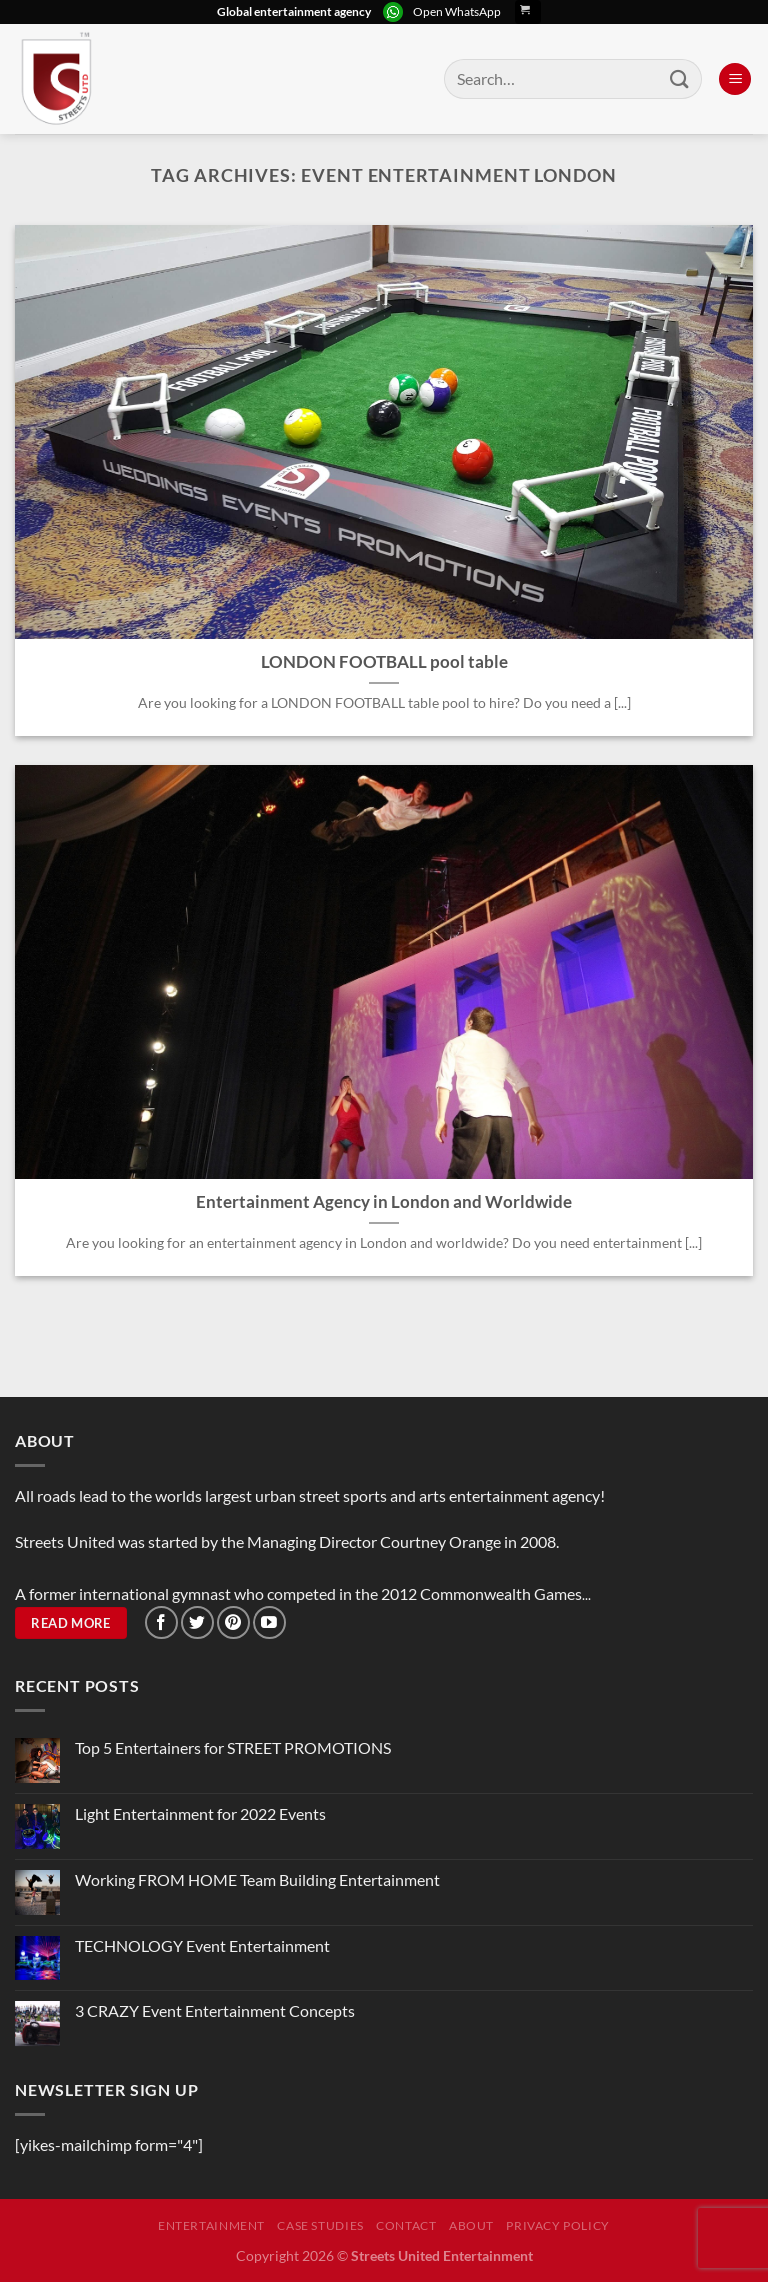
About (471, 2225)
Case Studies (320, 2225)
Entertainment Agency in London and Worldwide (384, 1202)
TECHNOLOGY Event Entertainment (204, 1945)
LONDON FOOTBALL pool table (384, 662)
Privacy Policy (558, 2225)
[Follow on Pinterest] (233, 1622)
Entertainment (211, 2225)
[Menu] (735, 79)
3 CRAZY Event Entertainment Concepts (215, 2010)
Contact (406, 2225)
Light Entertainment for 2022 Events (200, 1813)
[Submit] (680, 78)
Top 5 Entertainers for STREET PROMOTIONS (233, 1747)
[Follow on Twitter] (197, 1622)
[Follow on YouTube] (269, 1622)
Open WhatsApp (457, 11)
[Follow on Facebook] (161, 1622)
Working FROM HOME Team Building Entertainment (257, 1879)
